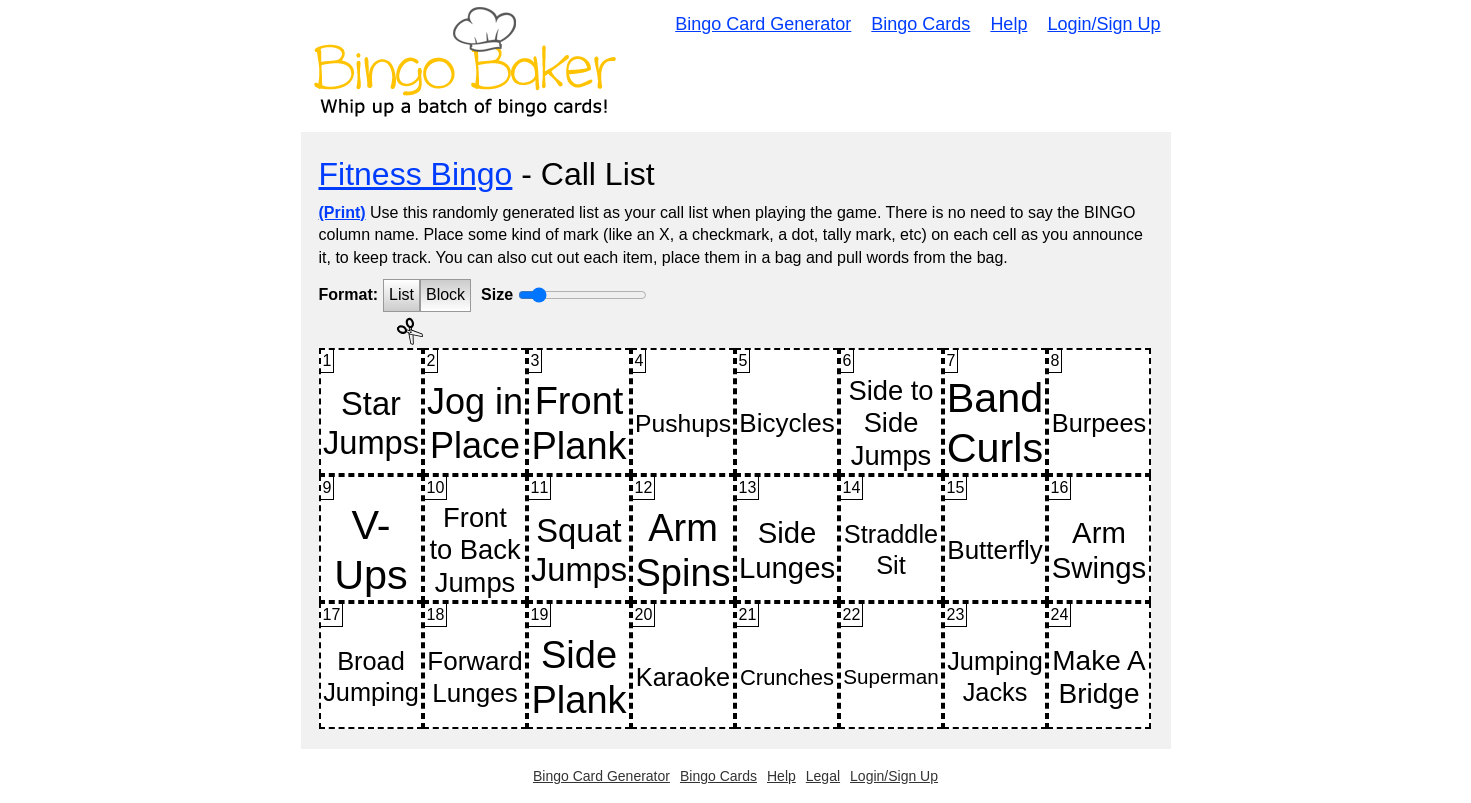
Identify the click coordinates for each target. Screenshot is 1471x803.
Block (445, 294)
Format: (349, 294)
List (401, 294)
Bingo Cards (920, 24)
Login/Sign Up (1103, 24)
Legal (823, 776)
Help (1008, 24)
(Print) (342, 212)
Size (497, 294)
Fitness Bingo (416, 174)
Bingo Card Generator (763, 24)
